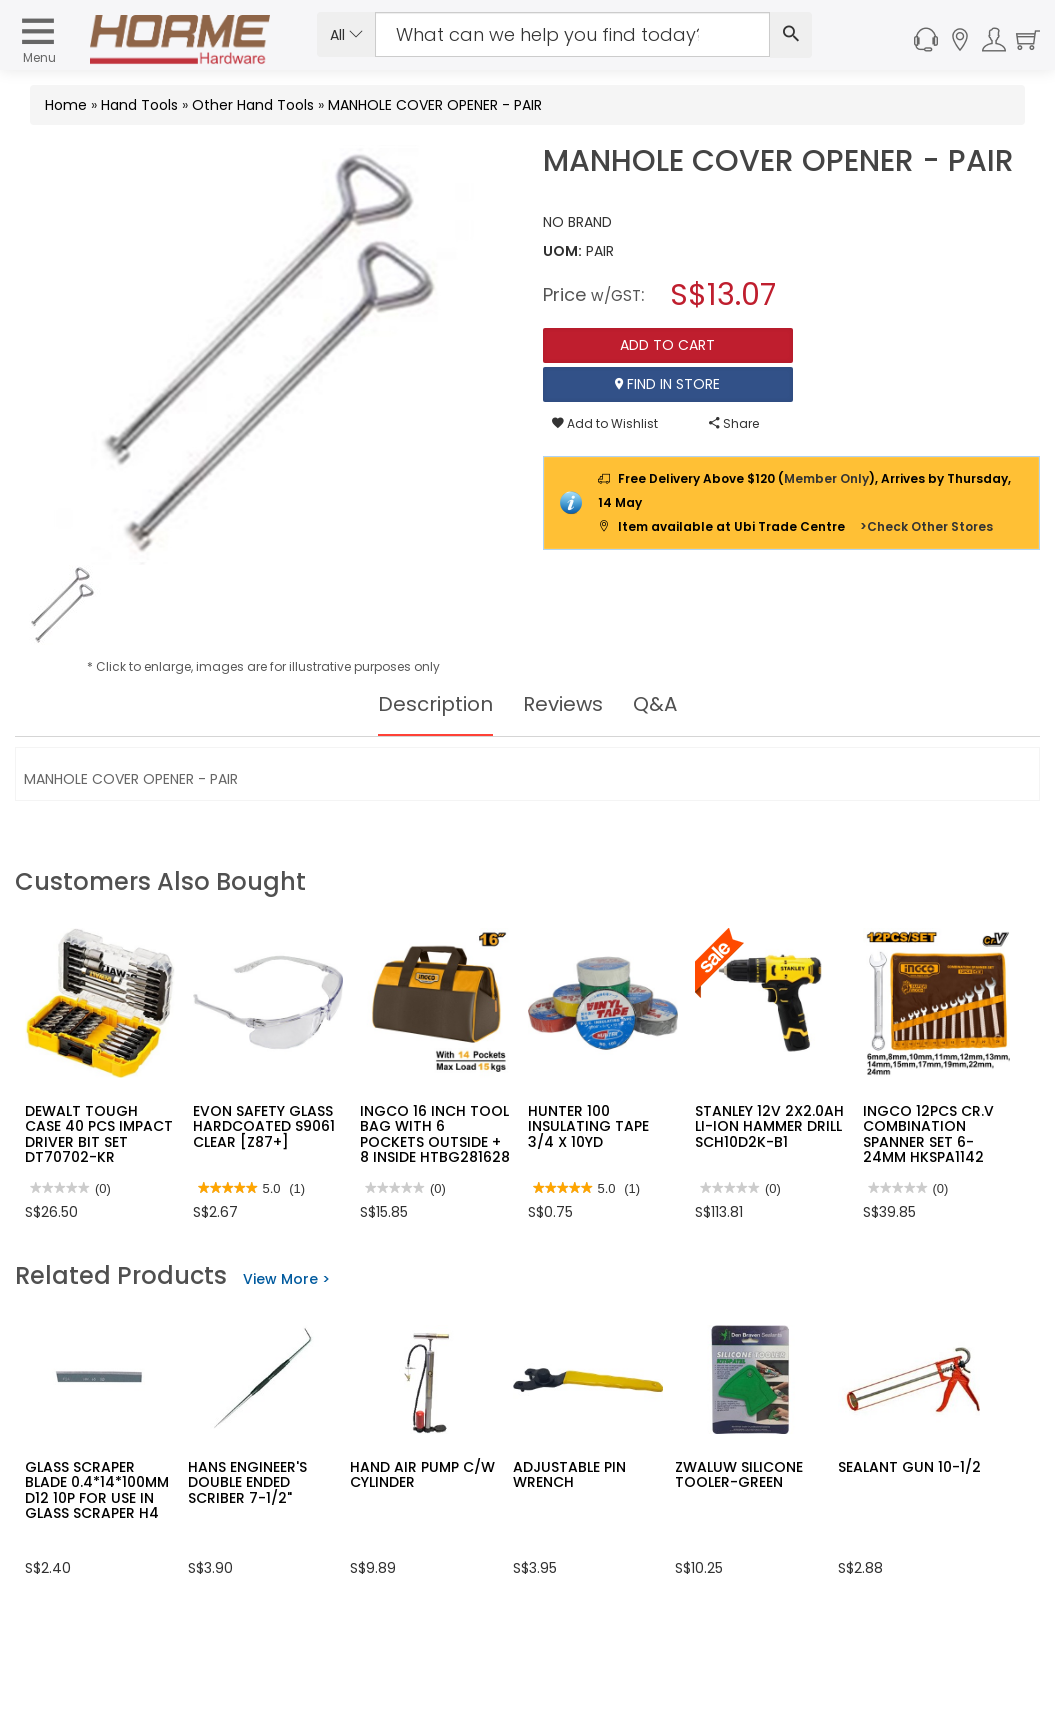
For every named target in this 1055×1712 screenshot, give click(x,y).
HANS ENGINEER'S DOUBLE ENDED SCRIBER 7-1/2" (247, 1482)
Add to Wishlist (605, 423)
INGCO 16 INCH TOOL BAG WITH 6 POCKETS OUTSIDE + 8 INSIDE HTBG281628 (435, 1134)
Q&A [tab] (655, 704)
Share (734, 423)
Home (66, 105)
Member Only (826, 478)
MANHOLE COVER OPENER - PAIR (435, 105)
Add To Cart (667, 345)
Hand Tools (139, 105)
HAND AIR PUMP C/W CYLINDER (422, 1474)
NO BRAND (577, 222)
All (346, 35)
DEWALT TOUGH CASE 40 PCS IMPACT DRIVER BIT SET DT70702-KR (99, 1134)
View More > (286, 1279)
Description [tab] (435, 704)
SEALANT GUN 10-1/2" (912, 1467)
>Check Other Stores (926, 526)
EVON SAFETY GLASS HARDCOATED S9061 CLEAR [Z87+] (264, 1126)
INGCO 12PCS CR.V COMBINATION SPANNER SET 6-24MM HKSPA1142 (928, 1134)
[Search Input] (572, 34)
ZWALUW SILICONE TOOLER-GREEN (739, 1474)
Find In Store (667, 384)
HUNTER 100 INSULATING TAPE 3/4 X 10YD (588, 1126)
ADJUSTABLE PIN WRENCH (569, 1474)
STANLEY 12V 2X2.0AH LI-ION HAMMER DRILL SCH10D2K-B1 (769, 1126)
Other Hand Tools (253, 105)
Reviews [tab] (563, 704)
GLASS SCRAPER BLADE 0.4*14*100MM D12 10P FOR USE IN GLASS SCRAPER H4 (97, 1490)
